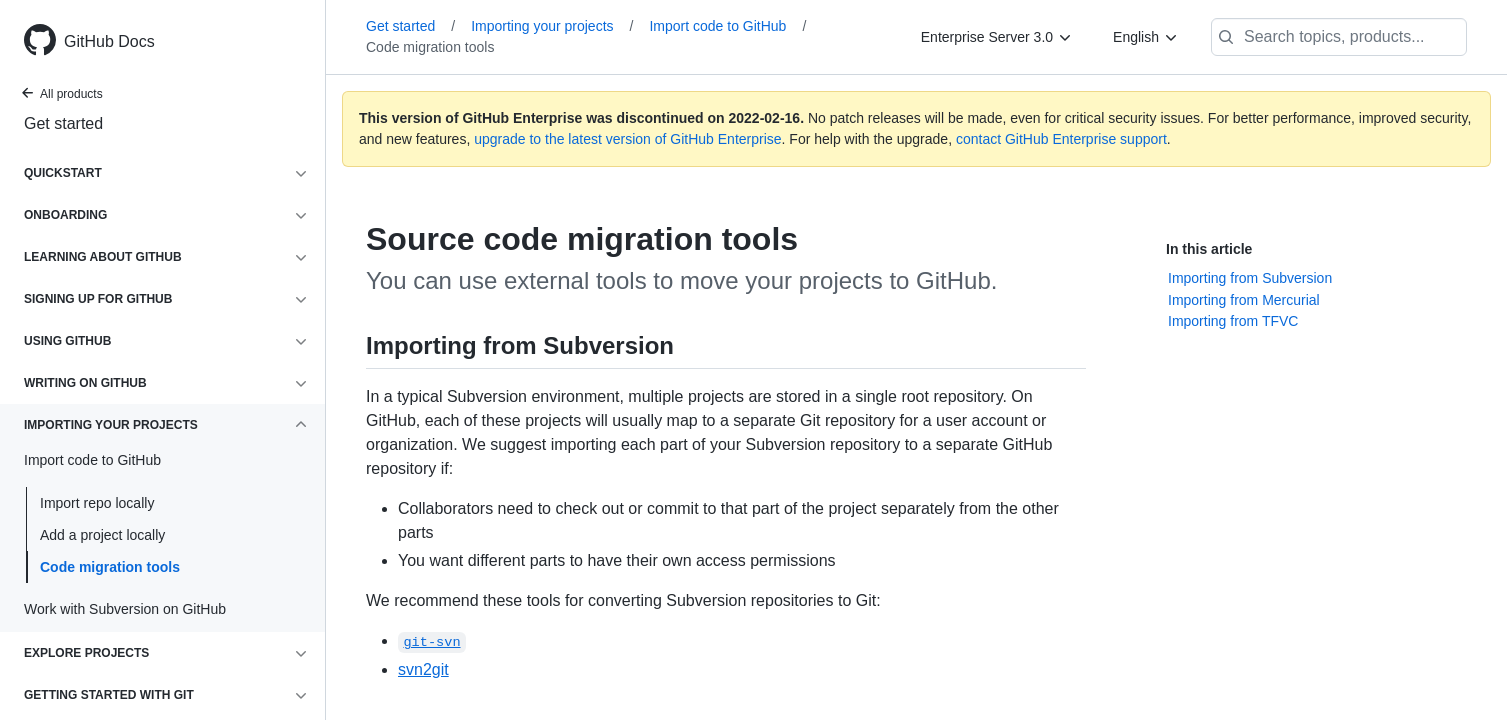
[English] (1146, 37)
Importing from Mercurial (1244, 300)
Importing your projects (552, 26)
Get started (63, 123)
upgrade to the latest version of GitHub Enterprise (627, 139)
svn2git (423, 669)
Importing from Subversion (1250, 278)
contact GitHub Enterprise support (1061, 139)
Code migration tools (110, 567)
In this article (1209, 249)
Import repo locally (97, 503)
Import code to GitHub (727, 26)
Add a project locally (102, 535)
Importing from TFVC (1233, 321)
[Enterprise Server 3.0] (997, 37)
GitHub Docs (109, 41)
